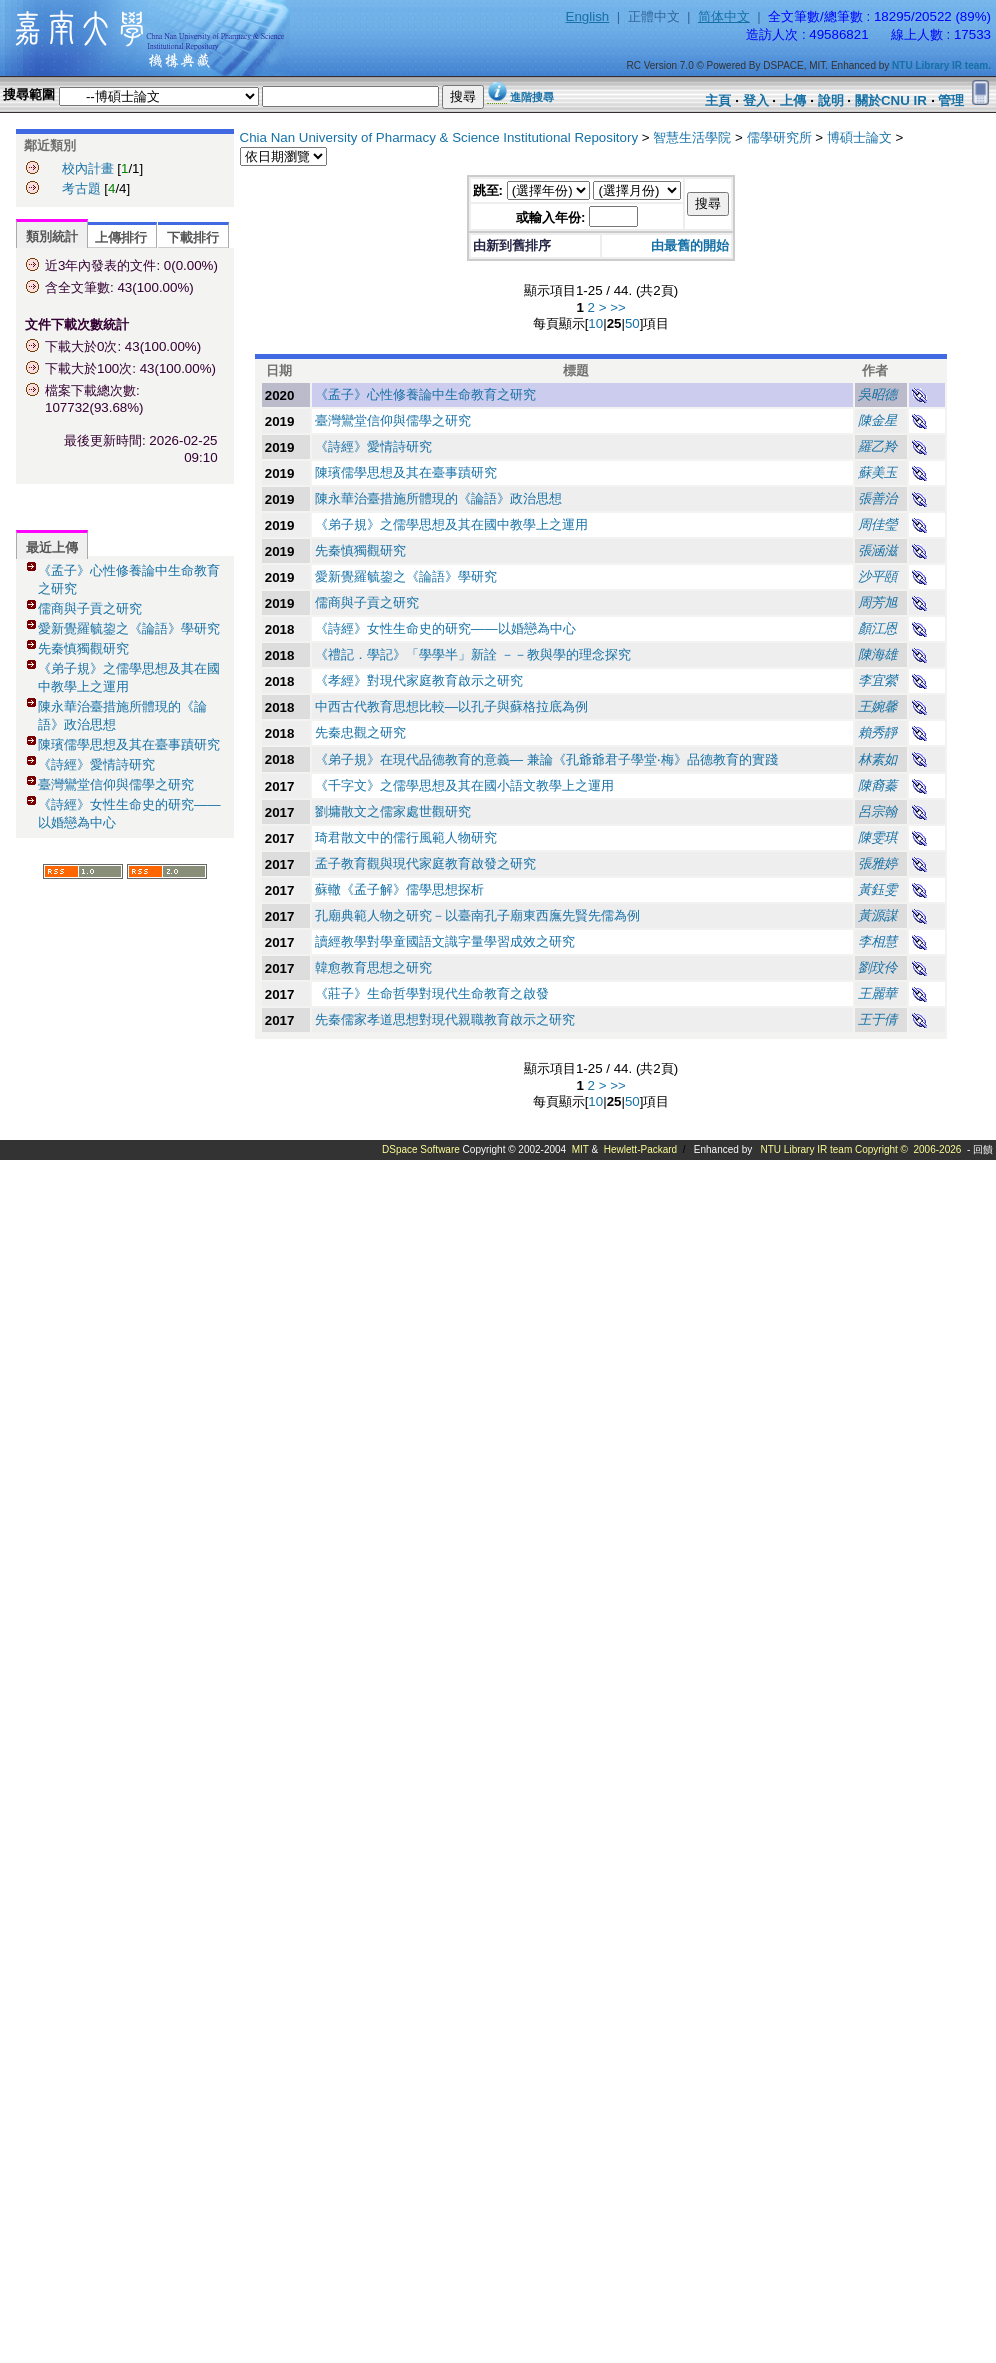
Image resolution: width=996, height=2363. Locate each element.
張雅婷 (877, 863)
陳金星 (877, 420)
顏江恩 (877, 628)
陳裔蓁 (877, 785)
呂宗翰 (877, 811)
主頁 (718, 100)
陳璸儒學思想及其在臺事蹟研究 (129, 744)
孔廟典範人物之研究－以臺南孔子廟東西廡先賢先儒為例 (477, 915)
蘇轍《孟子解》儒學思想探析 (399, 889)
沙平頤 (877, 576)
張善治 (877, 498)
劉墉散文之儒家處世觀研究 (393, 811)
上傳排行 (121, 237)
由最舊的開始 (690, 245)
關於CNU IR (891, 100)
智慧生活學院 (692, 137)
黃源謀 (877, 915)
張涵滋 (877, 550)
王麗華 (877, 993)
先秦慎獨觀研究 (83, 648)
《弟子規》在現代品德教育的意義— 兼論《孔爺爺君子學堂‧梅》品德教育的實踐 (546, 759)
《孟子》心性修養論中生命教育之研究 (425, 394)
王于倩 (877, 1019)
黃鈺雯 (877, 889)
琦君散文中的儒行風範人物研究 (406, 837)
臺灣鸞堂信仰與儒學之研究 (116, 784)
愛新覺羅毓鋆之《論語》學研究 (129, 628)
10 (595, 323)
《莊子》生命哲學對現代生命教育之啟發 (432, 993)
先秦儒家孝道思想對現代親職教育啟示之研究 (445, 1019)
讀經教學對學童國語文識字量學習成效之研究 (445, 941)
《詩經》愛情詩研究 (96, 764)
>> (618, 307)
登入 (756, 100)
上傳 (793, 100)
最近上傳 (52, 547)
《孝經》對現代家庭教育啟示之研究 (419, 680)
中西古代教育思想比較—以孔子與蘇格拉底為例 (451, 706)
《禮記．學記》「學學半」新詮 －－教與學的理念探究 (473, 654)
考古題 (81, 188)
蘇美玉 (877, 472)
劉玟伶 (877, 967)
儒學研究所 (779, 137)
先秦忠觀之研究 (360, 732)
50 (632, 323)
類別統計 (52, 236)
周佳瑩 (877, 524)
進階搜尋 (532, 97)
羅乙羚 (877, 446)
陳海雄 (877, 654)
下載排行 (193, 237)
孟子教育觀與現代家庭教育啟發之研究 (425, 863)
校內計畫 (88, 168)
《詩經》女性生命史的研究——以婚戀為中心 (445, 628)
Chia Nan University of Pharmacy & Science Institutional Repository (439, 137)
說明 (831, 100)
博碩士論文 (859, 137)
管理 (951, 100)
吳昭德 (877, 394)
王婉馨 (877, 706)
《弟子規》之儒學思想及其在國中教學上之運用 (451, 524)
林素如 (877, 759)
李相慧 (877, 941)
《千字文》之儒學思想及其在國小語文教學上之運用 (464, 785)
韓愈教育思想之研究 (373, 967)
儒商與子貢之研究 (90, 608)
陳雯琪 (877, 837)
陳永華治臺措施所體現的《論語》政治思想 (438, 498)
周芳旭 (877, 602)
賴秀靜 (877, 732)
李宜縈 (877, 680)
